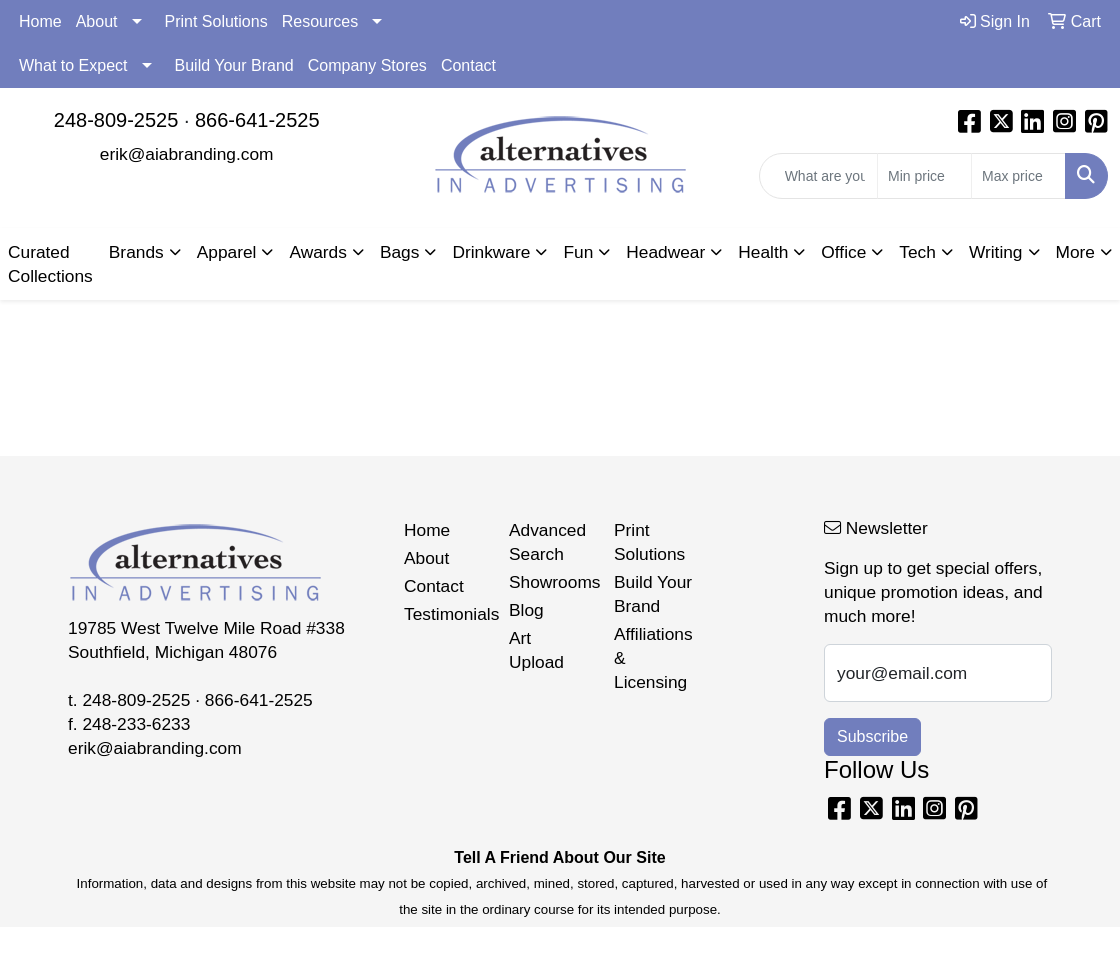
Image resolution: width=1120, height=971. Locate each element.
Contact (468, 65)
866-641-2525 (257, 120)
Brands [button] (136, 252)
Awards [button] (317, 252)
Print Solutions (216, 21)
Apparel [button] (227, 252)
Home (40, 21)
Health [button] (763, 252)
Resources (320, 21)
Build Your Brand (234, 65)
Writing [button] (996, 252)
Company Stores (367, 65)
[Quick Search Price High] (1018, 176)
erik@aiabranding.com (187, 154)
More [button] (1075, 252)
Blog (526, 610)
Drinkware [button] (491, 252)
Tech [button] (917, 252)
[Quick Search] (818, 176)
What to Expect (73, 65)
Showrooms (549, 582)
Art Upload (536, 650)
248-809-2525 (116, 120)
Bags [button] (400, 252)
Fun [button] (578, 252)
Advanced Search (547, 542)
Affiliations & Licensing (653, 658)
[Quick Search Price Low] (924, 176)
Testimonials (444, 614)
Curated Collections (50, 264)
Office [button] (843, 252)
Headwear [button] (665, 252)
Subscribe (872, 736)
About (97, 21)
